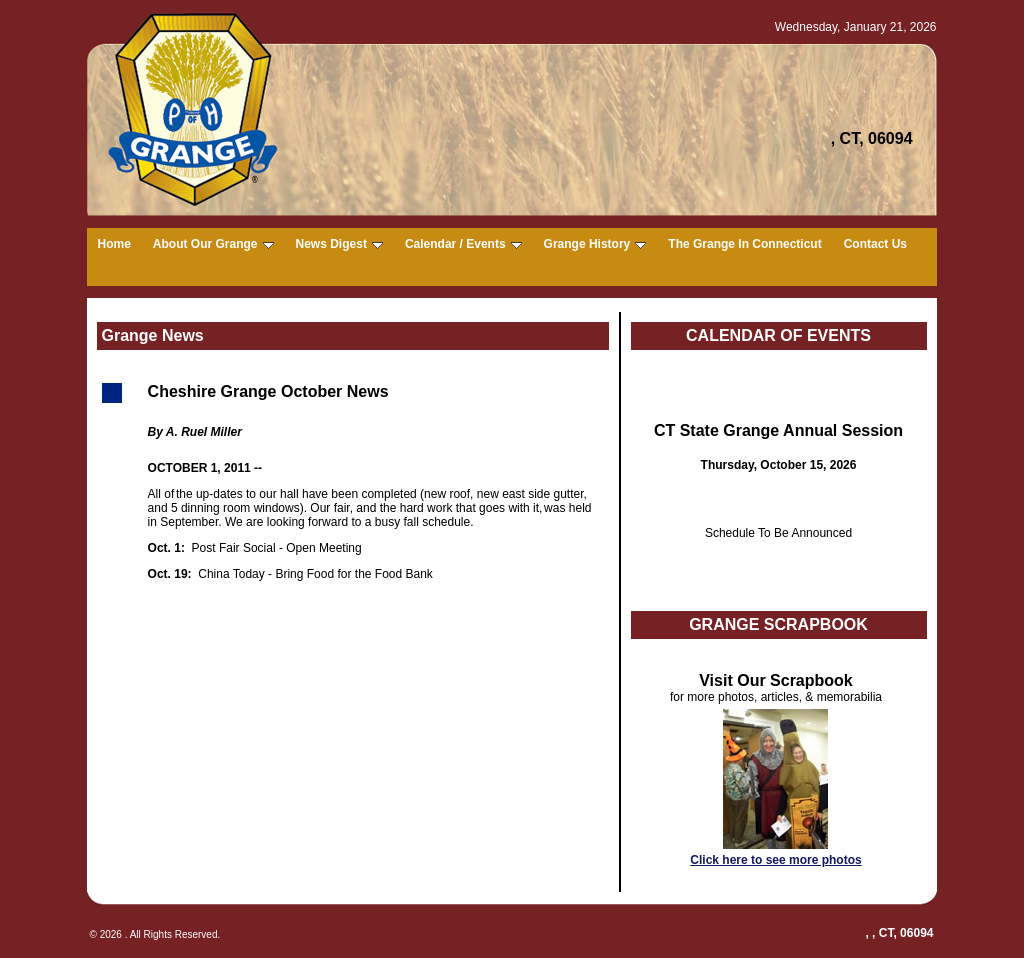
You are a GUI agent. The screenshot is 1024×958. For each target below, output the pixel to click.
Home (114, 244)
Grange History (595, 244)
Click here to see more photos (775, 860)
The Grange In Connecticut (744, 244)
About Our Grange (213, 244)
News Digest (339, 244)
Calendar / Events (463, 244)
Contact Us (875, 244)
